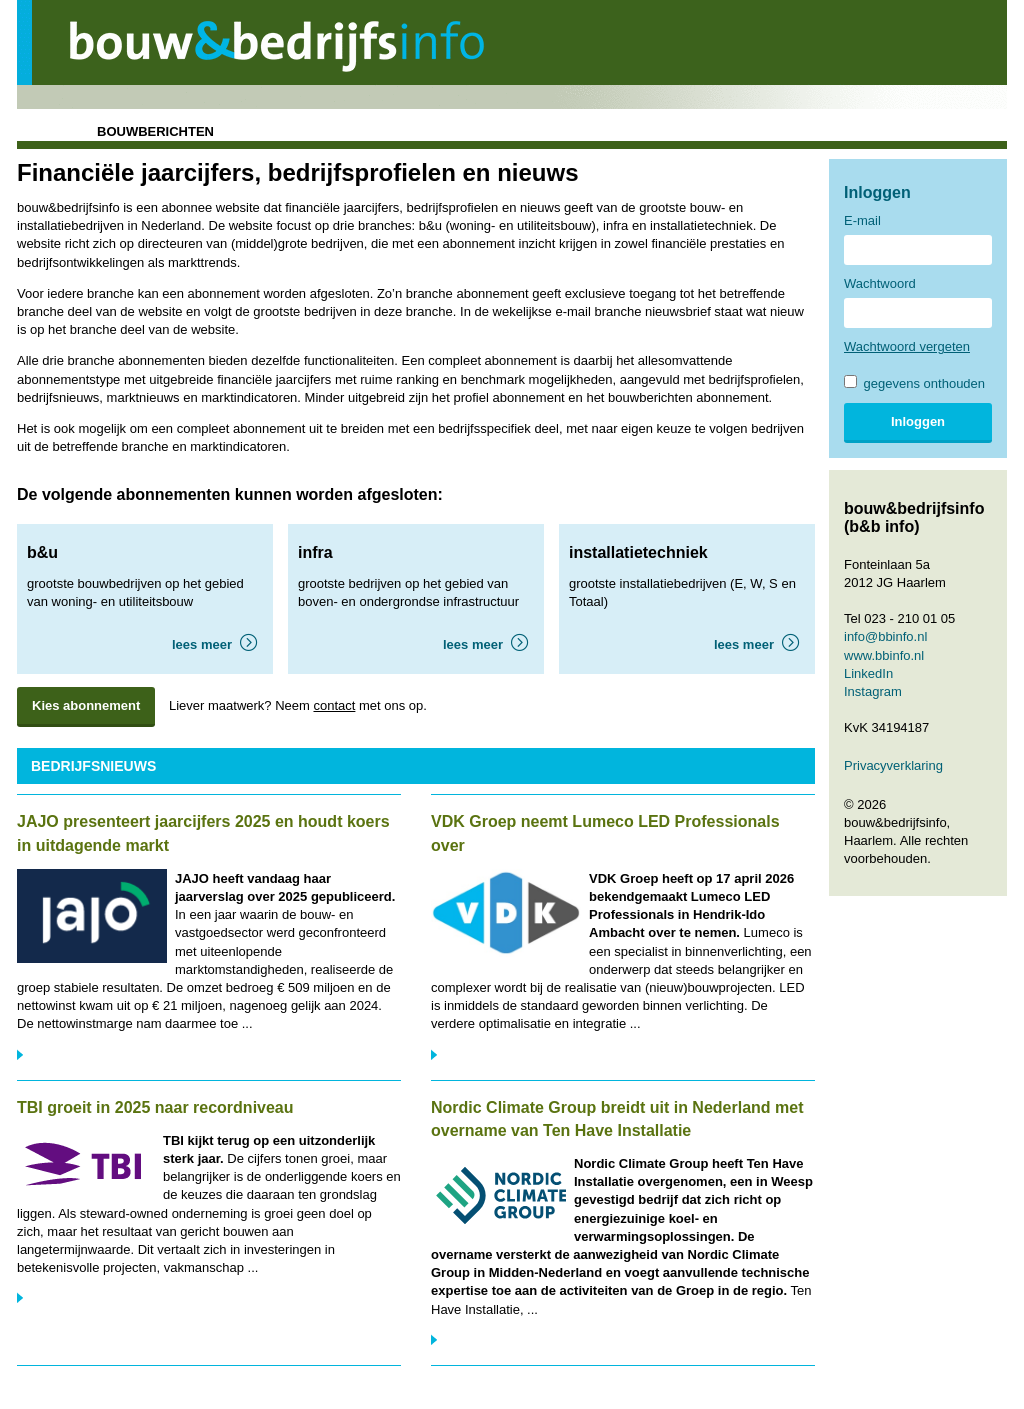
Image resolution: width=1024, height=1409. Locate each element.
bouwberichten (155, 131)
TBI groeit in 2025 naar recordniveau (155, 1107)
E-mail (862, 220)
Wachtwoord (880, 283)
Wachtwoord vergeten (907, 346)
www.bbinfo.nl (884, 655)
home (43, 131)
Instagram (873, 691)
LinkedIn (868, 673)
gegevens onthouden (914, 383)
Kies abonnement (86, 705)
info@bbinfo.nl (885, 636)
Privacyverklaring (893, 765)
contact (334, 705)
